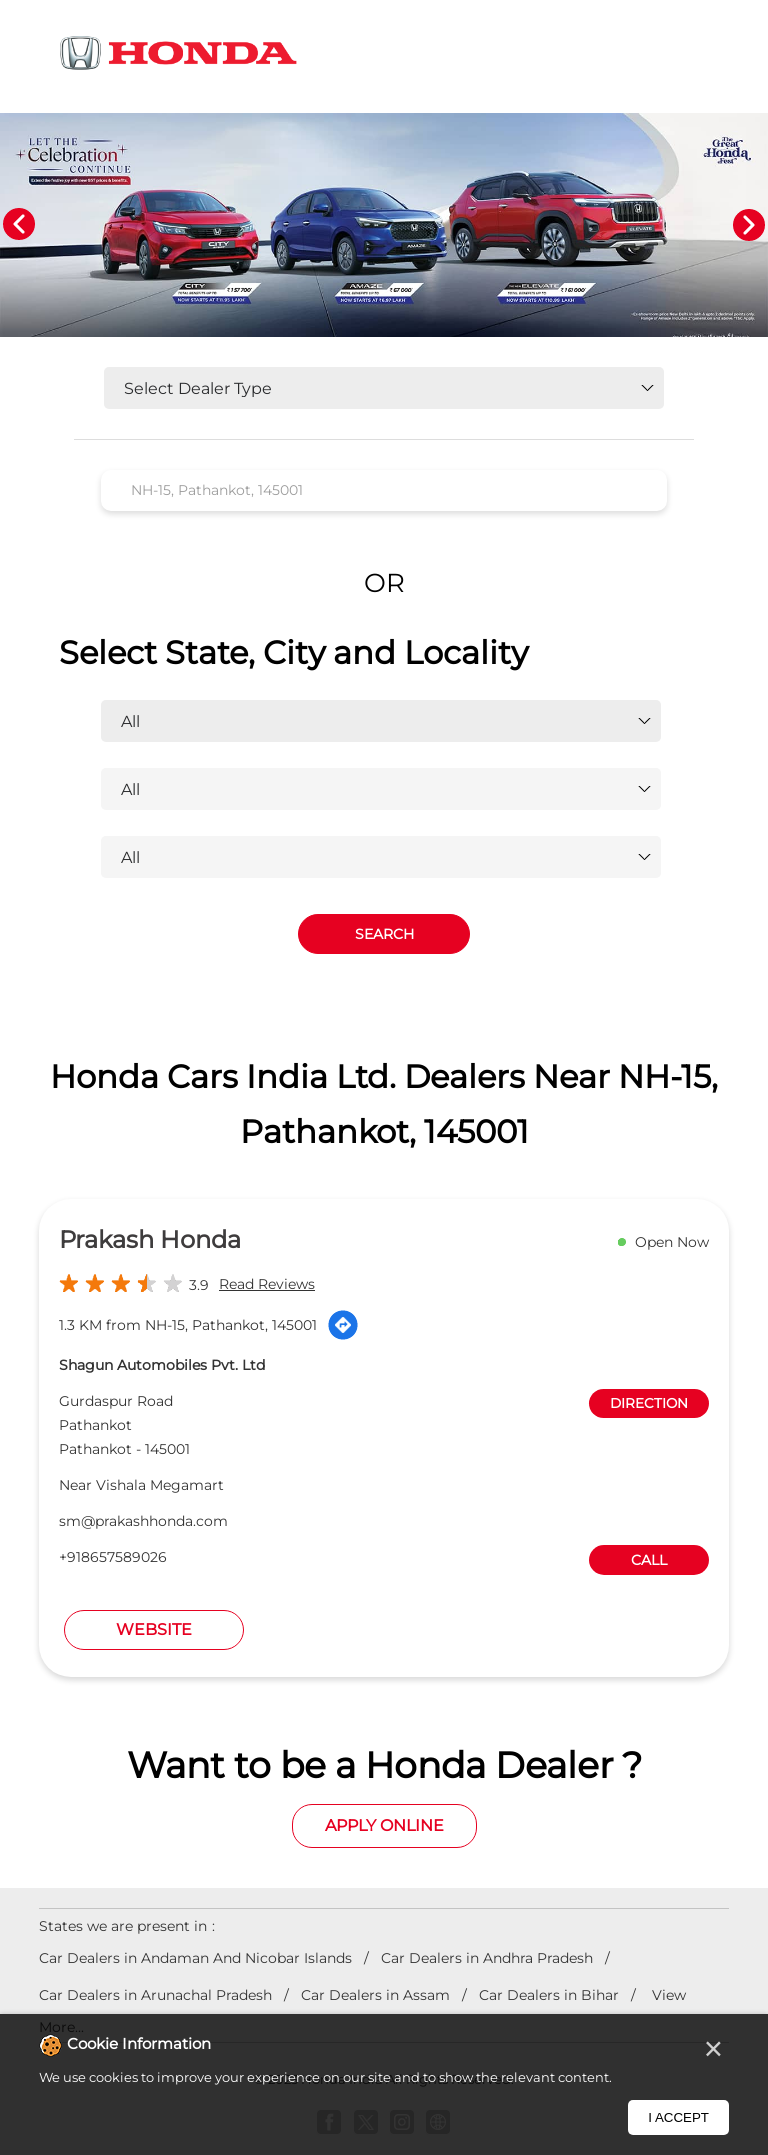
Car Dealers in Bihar (549, 1995)
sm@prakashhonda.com (143, 1521)
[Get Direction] (343, 1325)
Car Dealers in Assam (375, 1995)
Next (749, 225)
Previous (19, 225)
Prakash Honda (150, 1239)
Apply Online (384, 1825)
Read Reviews (267, 1284)
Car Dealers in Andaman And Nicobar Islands (195, 1958)
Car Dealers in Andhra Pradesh (487, 1958)
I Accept (678, 2117)
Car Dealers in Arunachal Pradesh (155, 1995)
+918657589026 (113, 1557)
